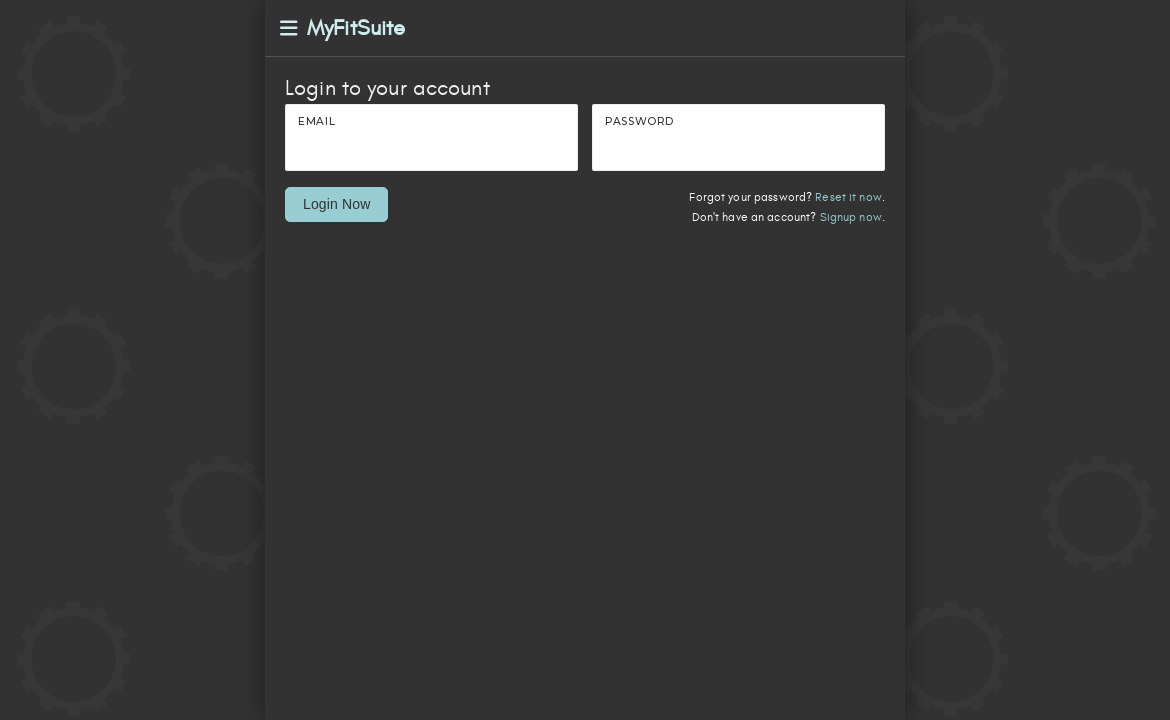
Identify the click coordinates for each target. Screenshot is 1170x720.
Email (316, 121)
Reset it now (848, 197)
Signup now (851, 217)
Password (639, 121)
